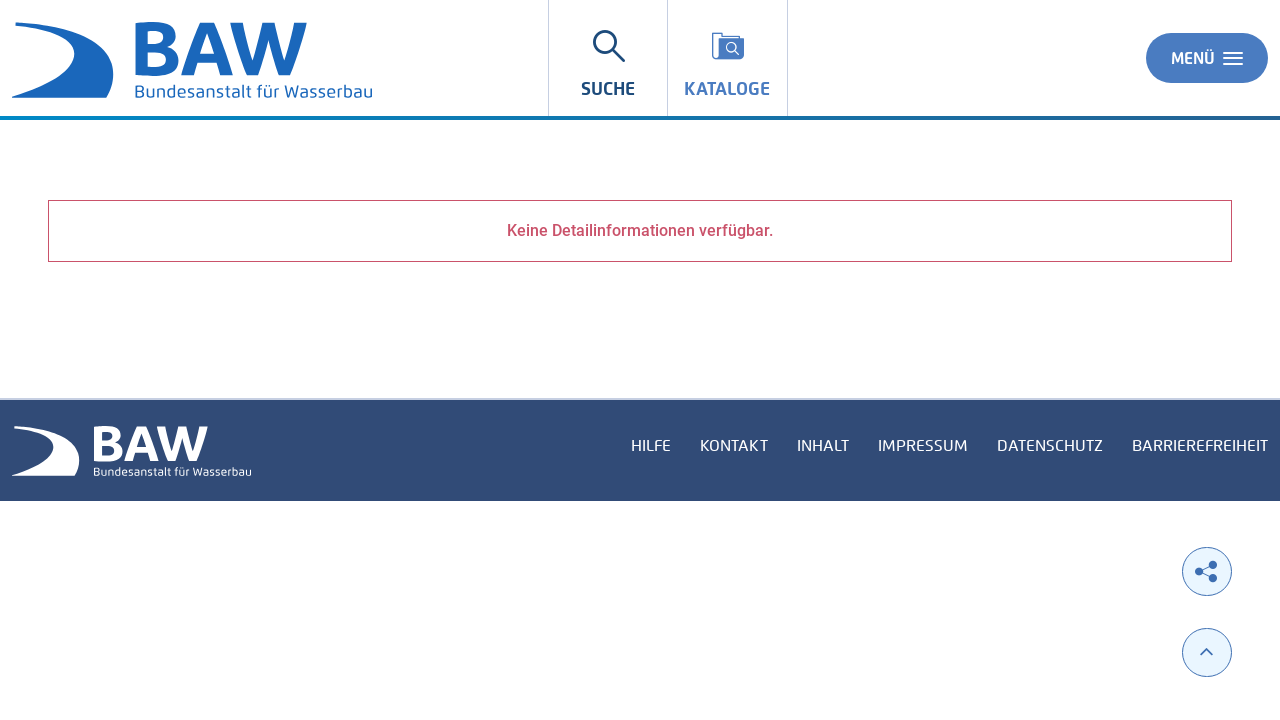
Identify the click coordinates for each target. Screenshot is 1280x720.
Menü (1207, 58)
